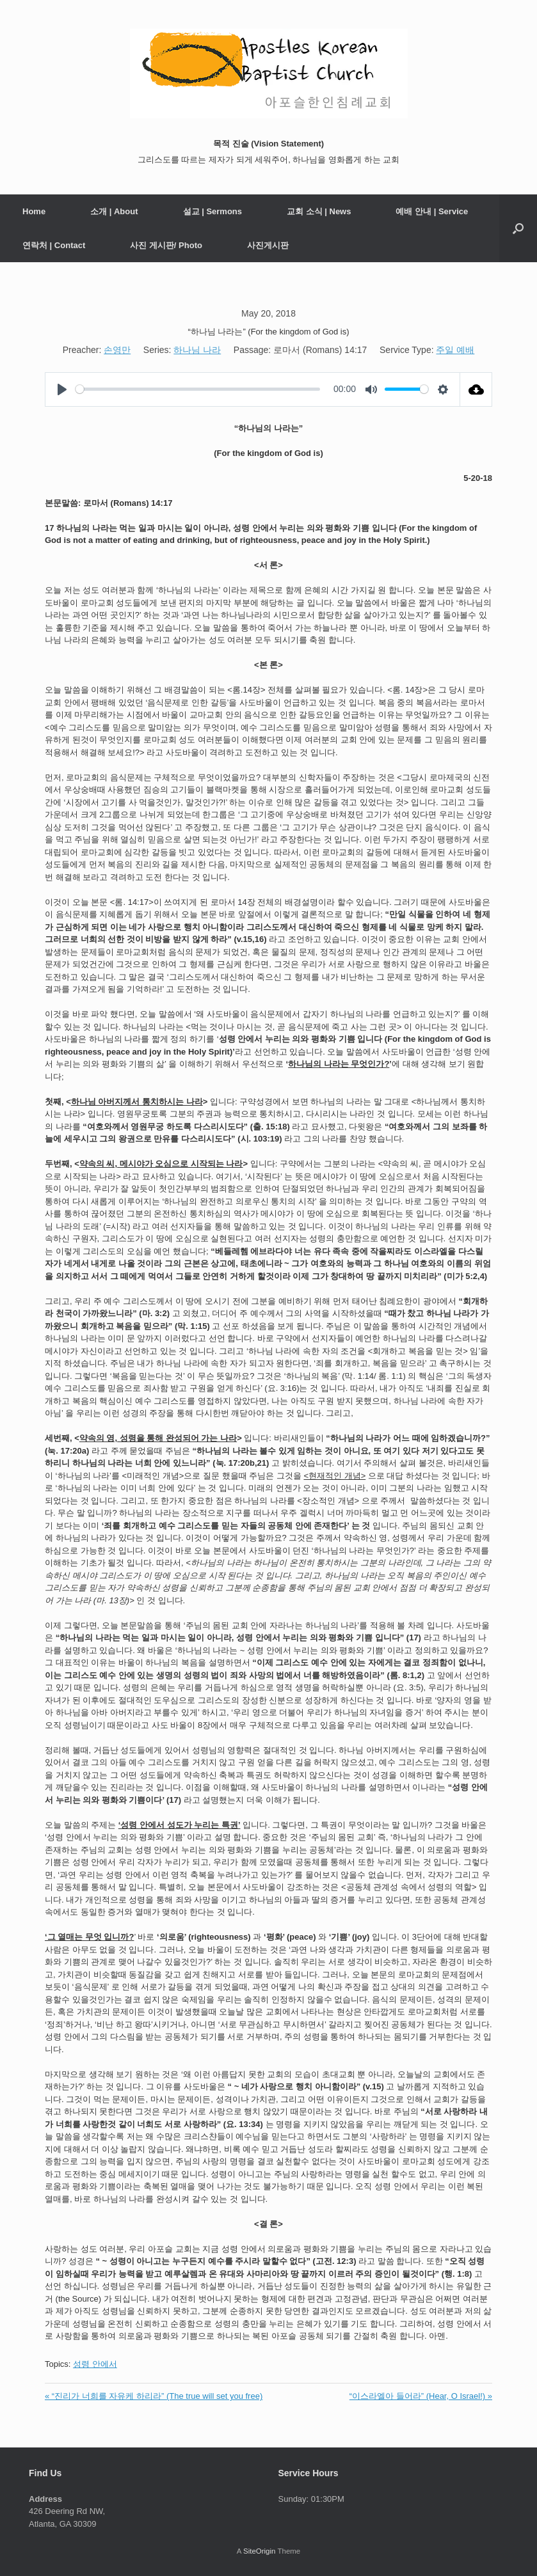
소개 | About (114, 211)
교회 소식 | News (319, 211)
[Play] (62, 389)
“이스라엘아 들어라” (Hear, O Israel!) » (420, 2396)
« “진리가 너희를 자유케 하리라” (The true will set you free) (153, 2396)
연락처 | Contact (53, 245)
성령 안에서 (95, 2364)
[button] (518, 228)
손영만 (117, 350)
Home (33, 211)
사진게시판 (268, 245)
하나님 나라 (197, 350)
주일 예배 (455, 350)
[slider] (198, 389)
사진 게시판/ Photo (166, 245)
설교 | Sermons (213, 211)
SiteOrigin (259, 2551)
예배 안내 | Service (432, 211)
